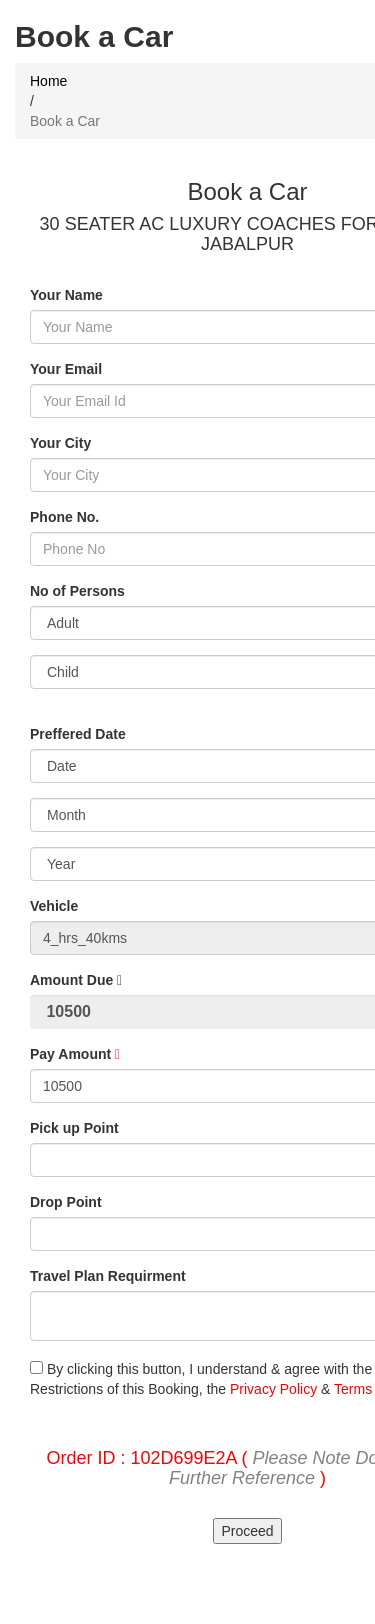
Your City (60, 443)
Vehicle (54, 906)
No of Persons (77, 591)
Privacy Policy (273, 1389)
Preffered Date (78, 734)
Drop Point (66, 1202)
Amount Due (76, 980)
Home (48, 81)
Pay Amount (75, 1054)
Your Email (66, 369)
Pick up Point (74, 1128)
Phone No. (64, 517)
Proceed (247, 1531)
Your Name (66, 295)
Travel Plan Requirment (108, 1276)
